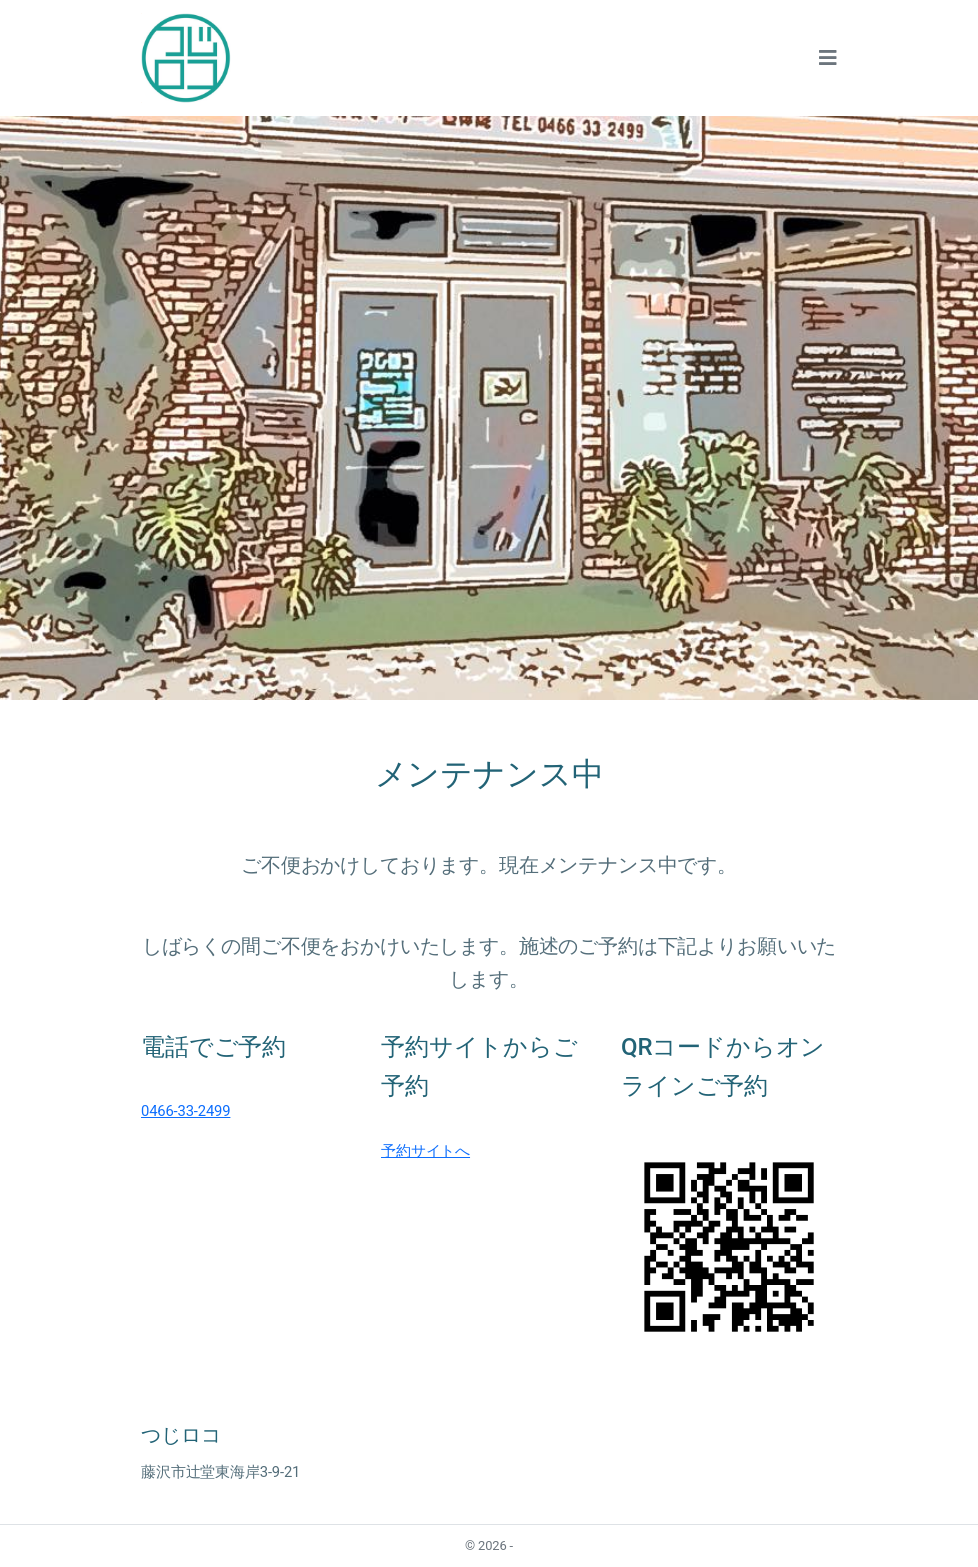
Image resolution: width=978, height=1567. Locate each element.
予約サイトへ (425, 1151)
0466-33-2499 (185, 1111)
